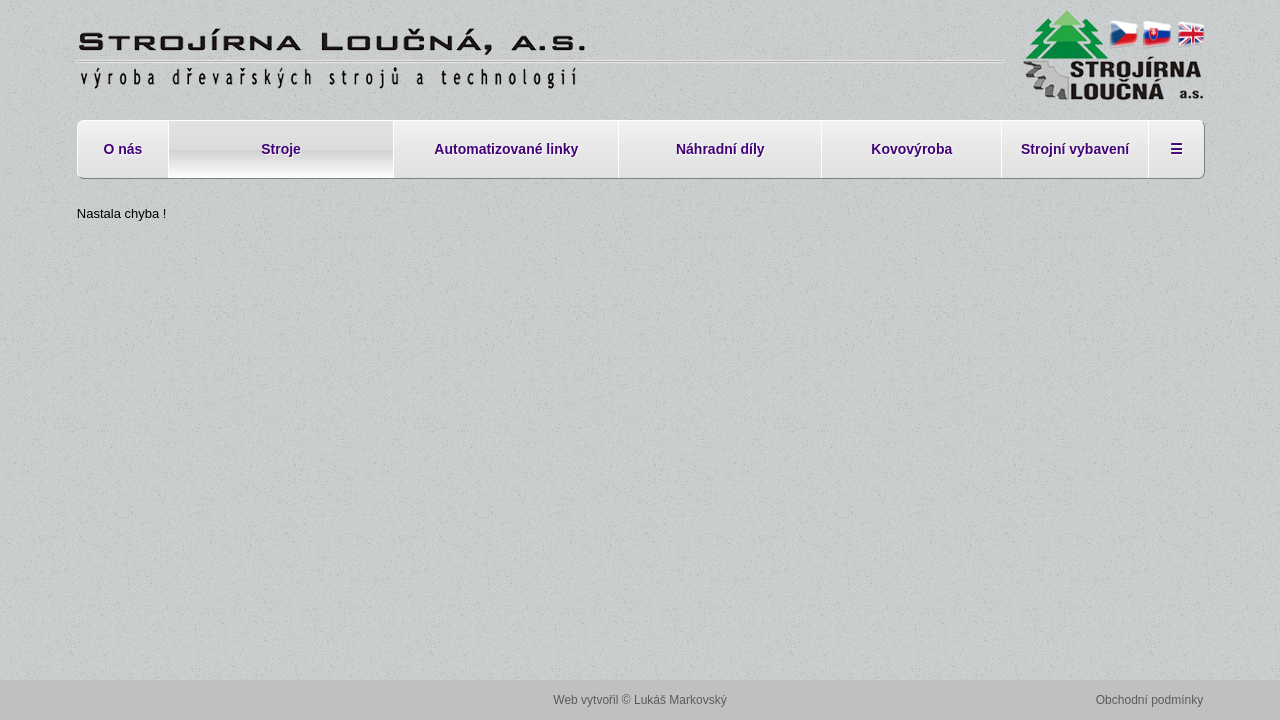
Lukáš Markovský (680, 700)
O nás (122, 149)
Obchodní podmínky (1149, 700)
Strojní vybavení (1075, 149)
